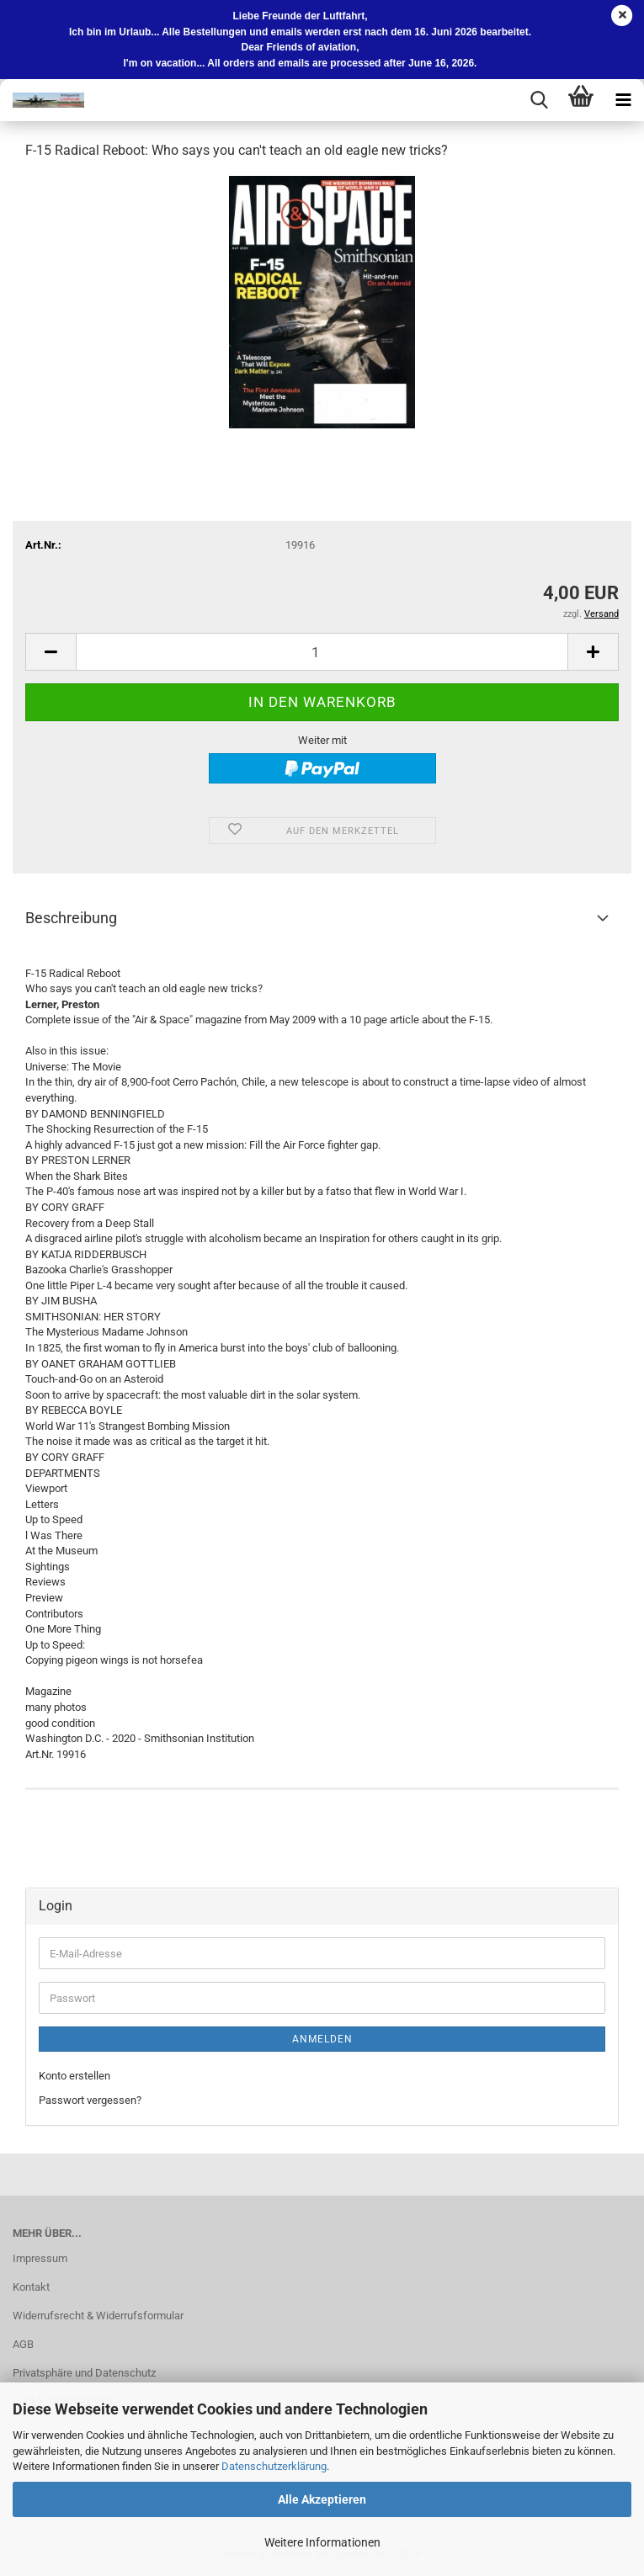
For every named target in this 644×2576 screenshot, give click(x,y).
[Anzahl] (322, 652)
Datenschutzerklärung (274, 2466)
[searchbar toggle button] (539, 100)
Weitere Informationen (322, 2542)
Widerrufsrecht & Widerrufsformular (98, 2315)
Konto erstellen (74, 2075)
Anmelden (322, 2039)
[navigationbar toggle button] (623, 100)
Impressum (40, 2258)
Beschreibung (71, 918)
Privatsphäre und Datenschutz (84, 2372)
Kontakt (31, 2287)
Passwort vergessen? (90, 2100)
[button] (50, 652)
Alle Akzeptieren (322, 2499)
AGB (23, 2344)
